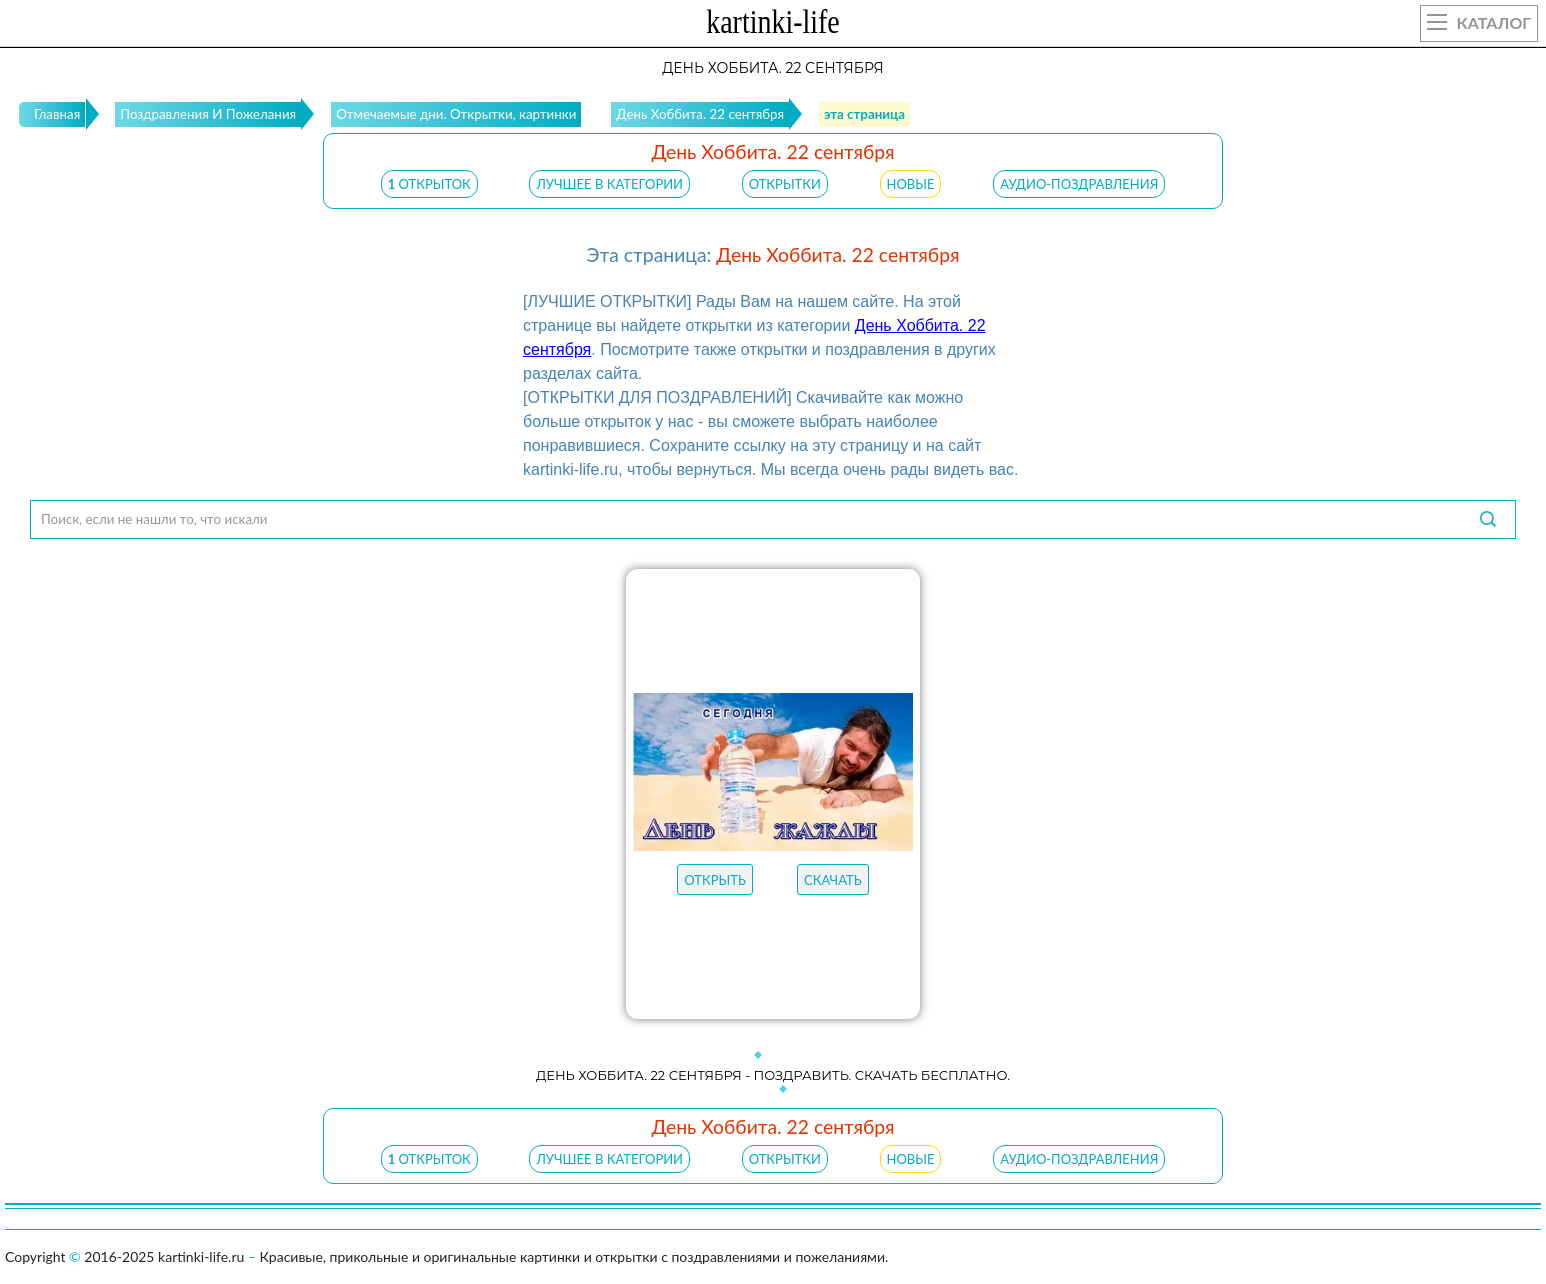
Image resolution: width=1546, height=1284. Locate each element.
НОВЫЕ (911, 184)
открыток (429, 184)
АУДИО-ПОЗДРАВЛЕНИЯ (1079, 184)
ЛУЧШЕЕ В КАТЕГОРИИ (609, 184)
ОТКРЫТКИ (785, 184)
